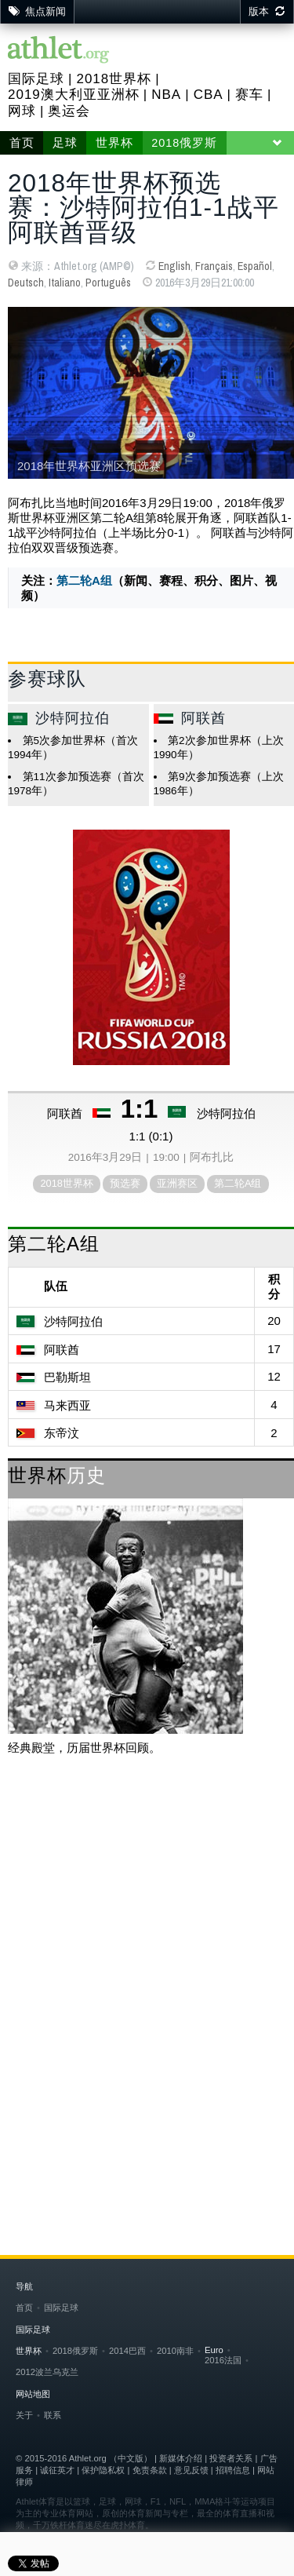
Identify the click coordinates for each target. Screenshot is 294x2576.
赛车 (249, 94)
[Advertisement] (147, 1931)
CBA (208, 94)
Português (108, 282)
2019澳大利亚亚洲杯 (74, 94)
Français (214, 266)
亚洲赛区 (177, 1183)
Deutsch (26, 282)
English (174, 266)
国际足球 (36, 78)
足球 (65, 143)
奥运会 (69, 111)
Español (255, 266)
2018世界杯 (113, 78)
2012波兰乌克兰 (47, 2372)
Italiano (65, 282)
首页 (21, 143)
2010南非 (175, 2350)
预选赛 (125, 1183)
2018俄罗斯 (184, 143)
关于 (24, 2415)
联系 (52, 2415)
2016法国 (223, 2360)
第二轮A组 (84, 580)
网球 (22, 111)
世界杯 (114, 143)
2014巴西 (127, 2350)
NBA (166, 94)
